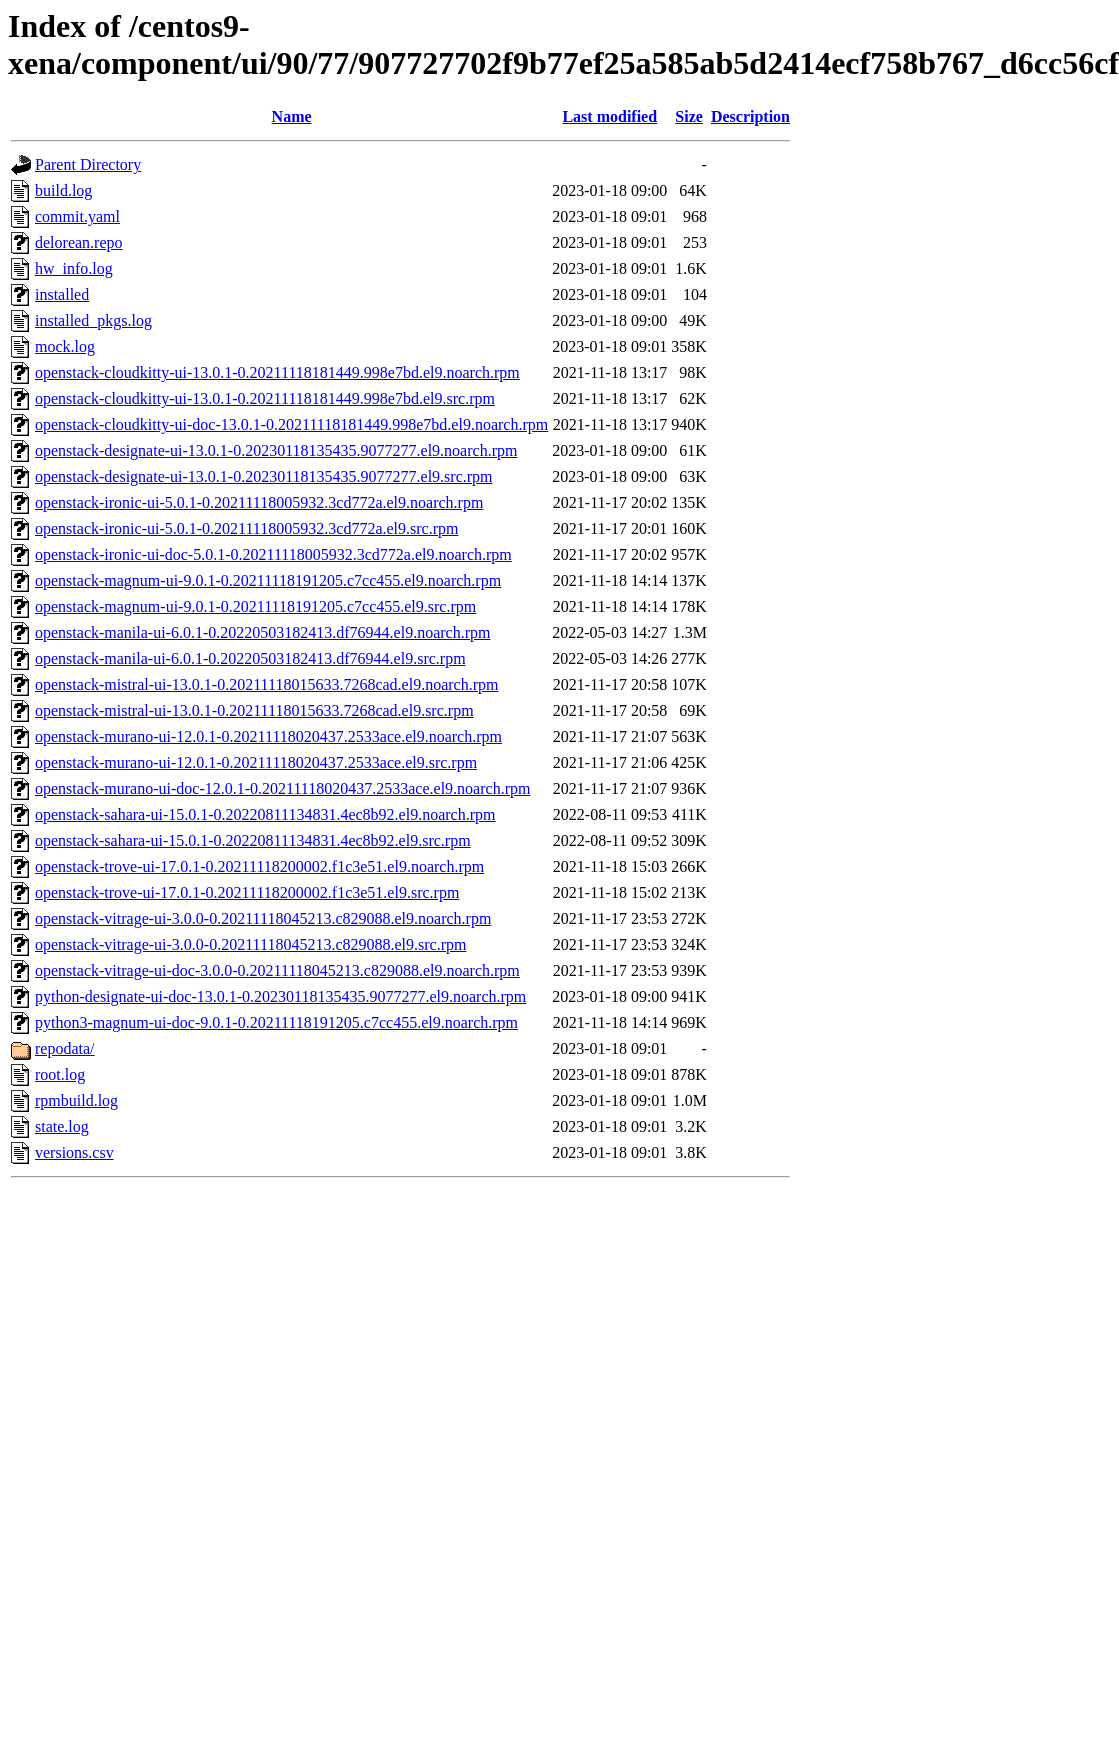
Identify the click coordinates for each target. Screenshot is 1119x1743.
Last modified (609, 116)
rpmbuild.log (76, 1100)
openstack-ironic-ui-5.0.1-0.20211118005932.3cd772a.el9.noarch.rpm (259, 502)
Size (689, 116)
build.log (63, 190)
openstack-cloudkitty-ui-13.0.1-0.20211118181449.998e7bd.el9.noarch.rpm (277, 372)
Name (292, 116)
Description (750, 116)
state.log (62, 1126)
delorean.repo (79, 242)
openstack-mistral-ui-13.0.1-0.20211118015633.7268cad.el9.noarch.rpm (266, 684)
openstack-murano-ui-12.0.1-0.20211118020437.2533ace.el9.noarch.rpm (268, 736)
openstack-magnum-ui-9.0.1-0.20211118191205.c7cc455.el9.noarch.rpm (268, 580)
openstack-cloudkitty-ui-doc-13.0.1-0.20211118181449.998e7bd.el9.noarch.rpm (291, 424)
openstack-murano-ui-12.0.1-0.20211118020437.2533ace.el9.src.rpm (256, 762)
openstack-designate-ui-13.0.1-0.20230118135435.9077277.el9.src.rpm (264, 476)
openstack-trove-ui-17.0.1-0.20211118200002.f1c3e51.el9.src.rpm (247, 892)
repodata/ (65, 1048)
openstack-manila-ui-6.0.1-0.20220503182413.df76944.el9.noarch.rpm (262, 632)
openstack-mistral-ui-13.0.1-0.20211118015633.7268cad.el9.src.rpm (254, 710)
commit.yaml (77, 216)
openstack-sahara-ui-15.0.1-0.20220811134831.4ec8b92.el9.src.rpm (253, 840)
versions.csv (74, 1152)
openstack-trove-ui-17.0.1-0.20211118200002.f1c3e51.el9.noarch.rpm (259, 866)
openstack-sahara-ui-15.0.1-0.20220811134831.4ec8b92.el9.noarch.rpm (265, 814)
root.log (60, 1074)
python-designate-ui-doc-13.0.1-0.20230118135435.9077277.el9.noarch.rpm (280, 996)
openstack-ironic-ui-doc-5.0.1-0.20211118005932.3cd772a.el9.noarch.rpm (273, 554)
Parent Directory (88, 164)
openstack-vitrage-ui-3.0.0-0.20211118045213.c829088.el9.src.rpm (250, 944)
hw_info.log (74, 268)
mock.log (65, 346)
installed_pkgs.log (93, 320)
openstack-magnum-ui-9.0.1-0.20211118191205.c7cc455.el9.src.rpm (255, 606)
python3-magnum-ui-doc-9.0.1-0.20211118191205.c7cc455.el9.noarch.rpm (276, 1022)
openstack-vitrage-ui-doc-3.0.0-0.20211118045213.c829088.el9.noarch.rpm (277, 970)
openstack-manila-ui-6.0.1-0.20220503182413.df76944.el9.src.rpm (250, 658)
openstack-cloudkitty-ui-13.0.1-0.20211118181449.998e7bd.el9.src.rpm (265, 398)
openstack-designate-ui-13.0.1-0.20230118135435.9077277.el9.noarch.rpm (276, 450)
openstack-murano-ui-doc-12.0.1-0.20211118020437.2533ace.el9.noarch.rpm (282, 788)
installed (62, 294)
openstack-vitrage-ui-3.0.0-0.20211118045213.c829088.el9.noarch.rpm (263, 918)
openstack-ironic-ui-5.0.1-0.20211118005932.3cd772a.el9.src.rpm (246, 528)
